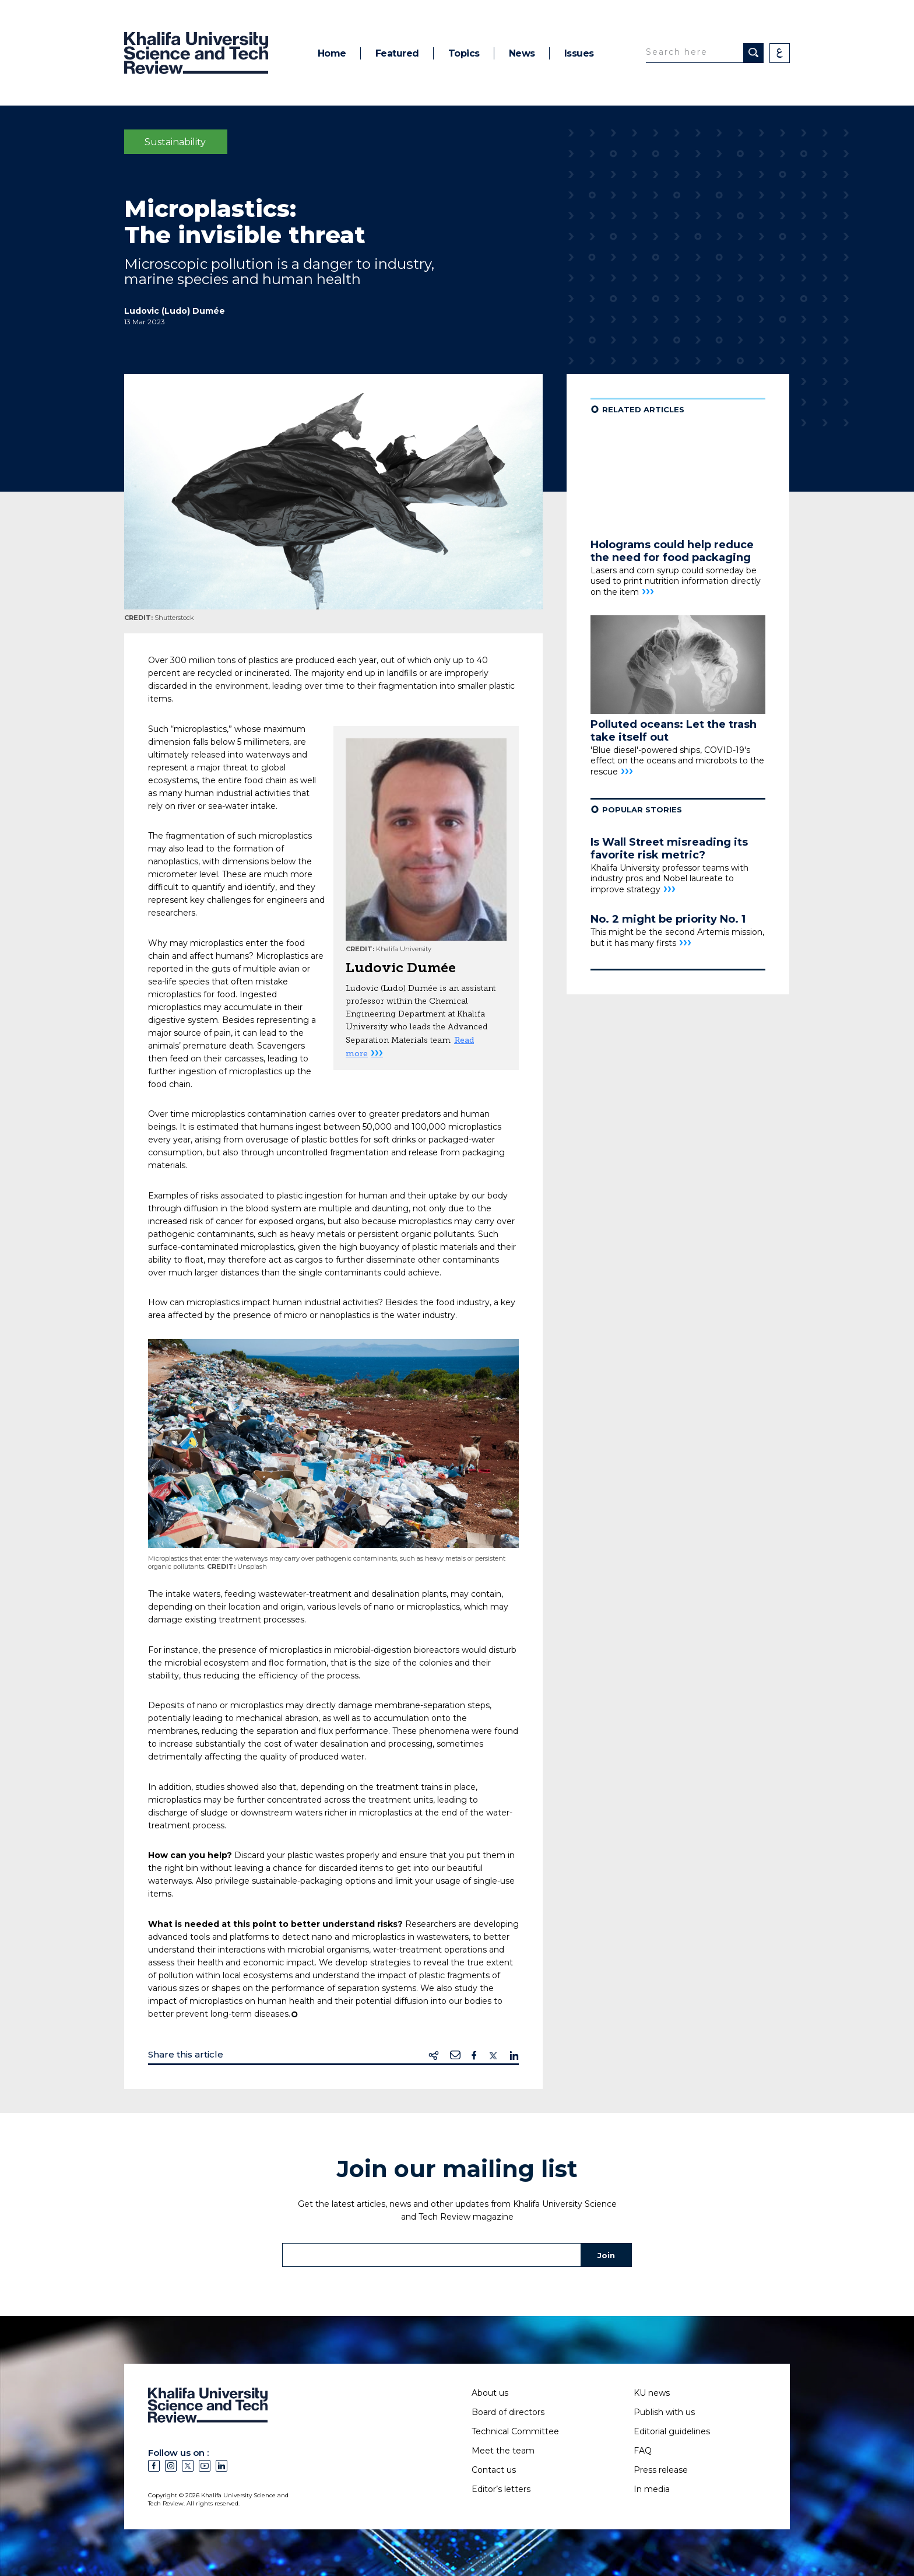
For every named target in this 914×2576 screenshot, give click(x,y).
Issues (579, 53)
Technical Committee (515, 2431)
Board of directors (508, 2412)
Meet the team (503, 2450)
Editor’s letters (501, 2489)
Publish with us (664, 2412)
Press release (661, 2470)
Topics (464, 53)
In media (652, 2489)
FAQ (643, 2450)
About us (490, 2393)
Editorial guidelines (672, 2431)
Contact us (494, 2470)
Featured (397, 53)
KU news (652, 2393)
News (522, 53)
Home (332, 53)
